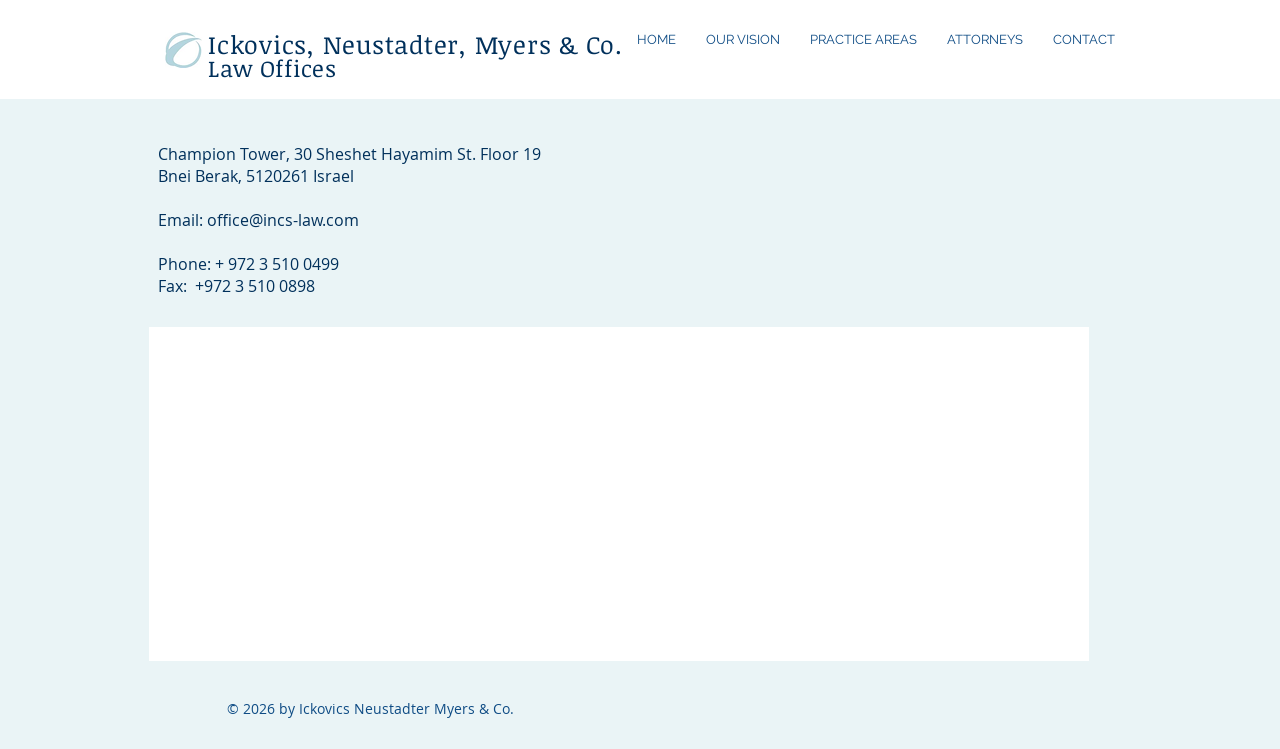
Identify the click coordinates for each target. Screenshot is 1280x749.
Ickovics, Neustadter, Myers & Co (411, 44)
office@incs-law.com (283, 220)
